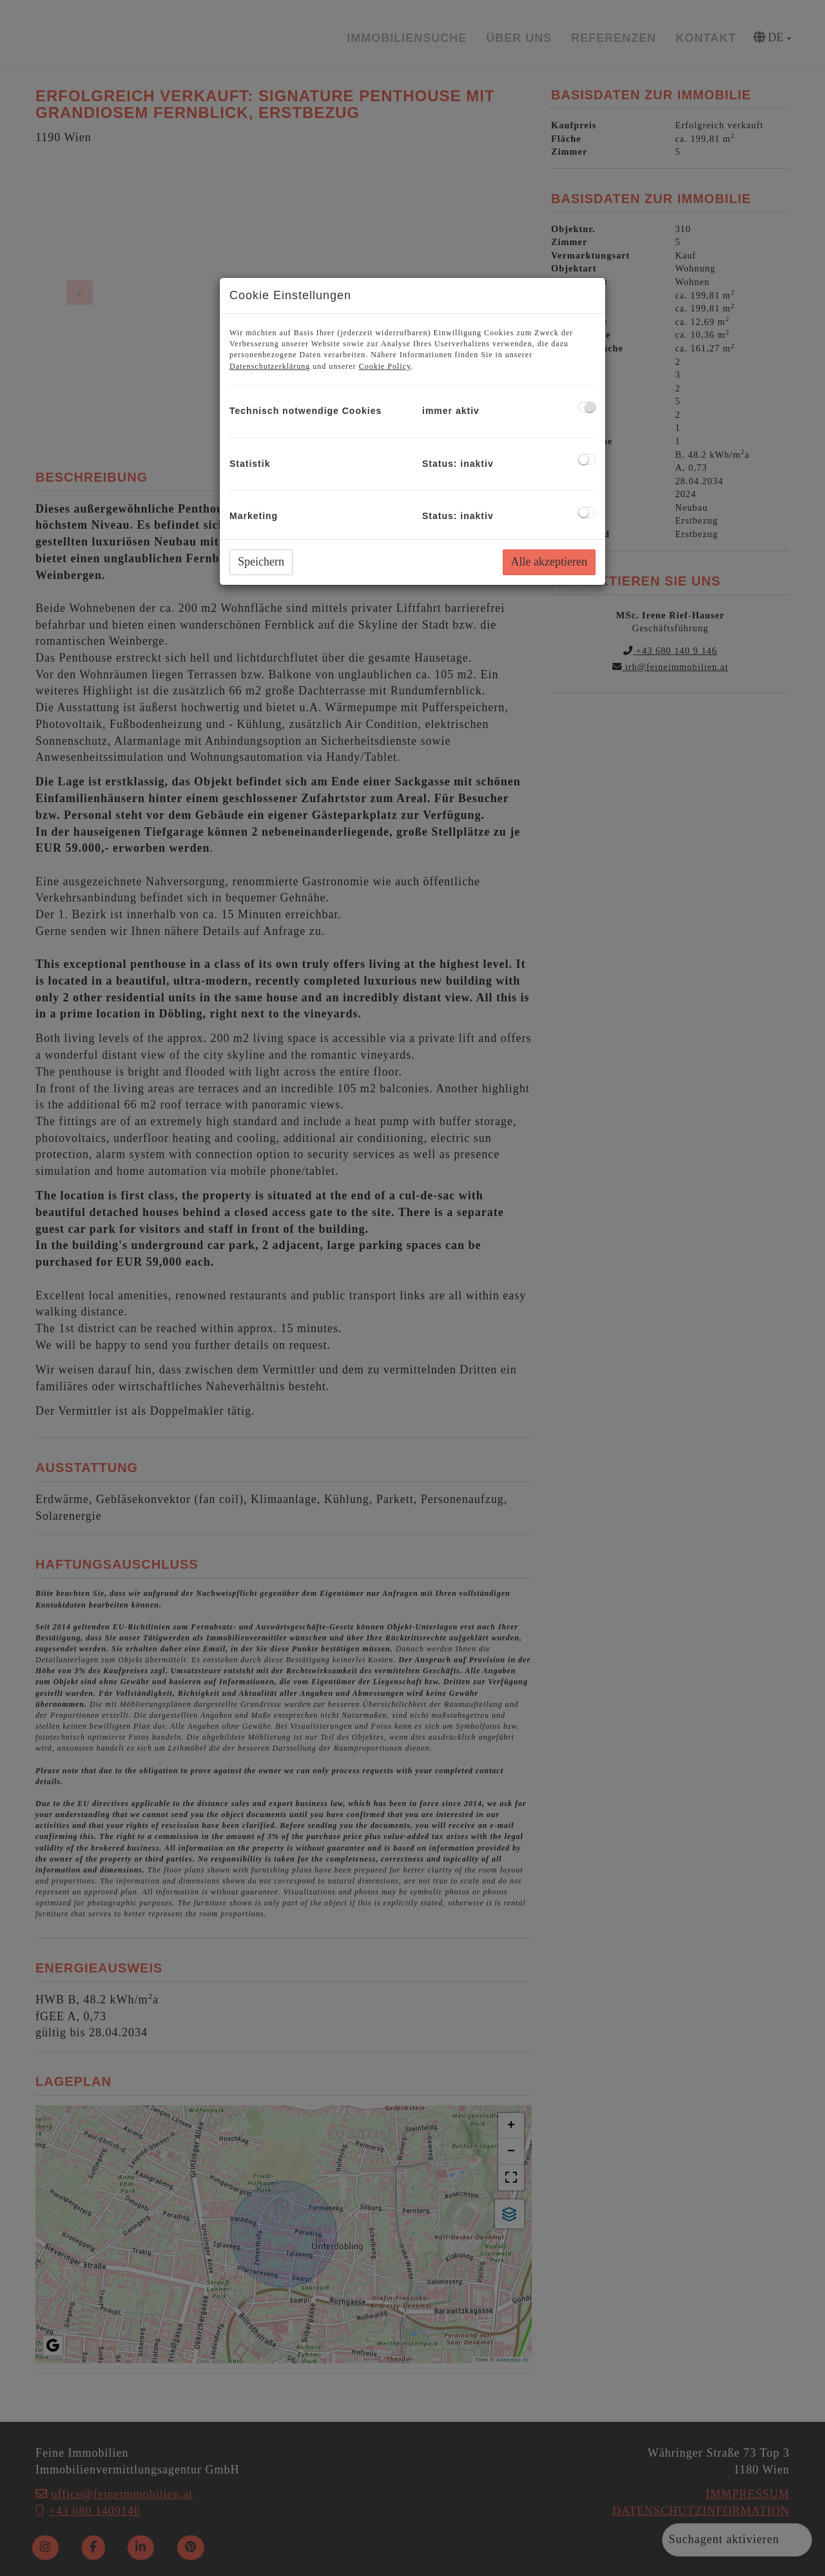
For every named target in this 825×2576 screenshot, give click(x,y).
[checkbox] (587, 407)
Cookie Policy (385, 366)
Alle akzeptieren (549, 561)
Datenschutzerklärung (269, 366)
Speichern (261, 561)
